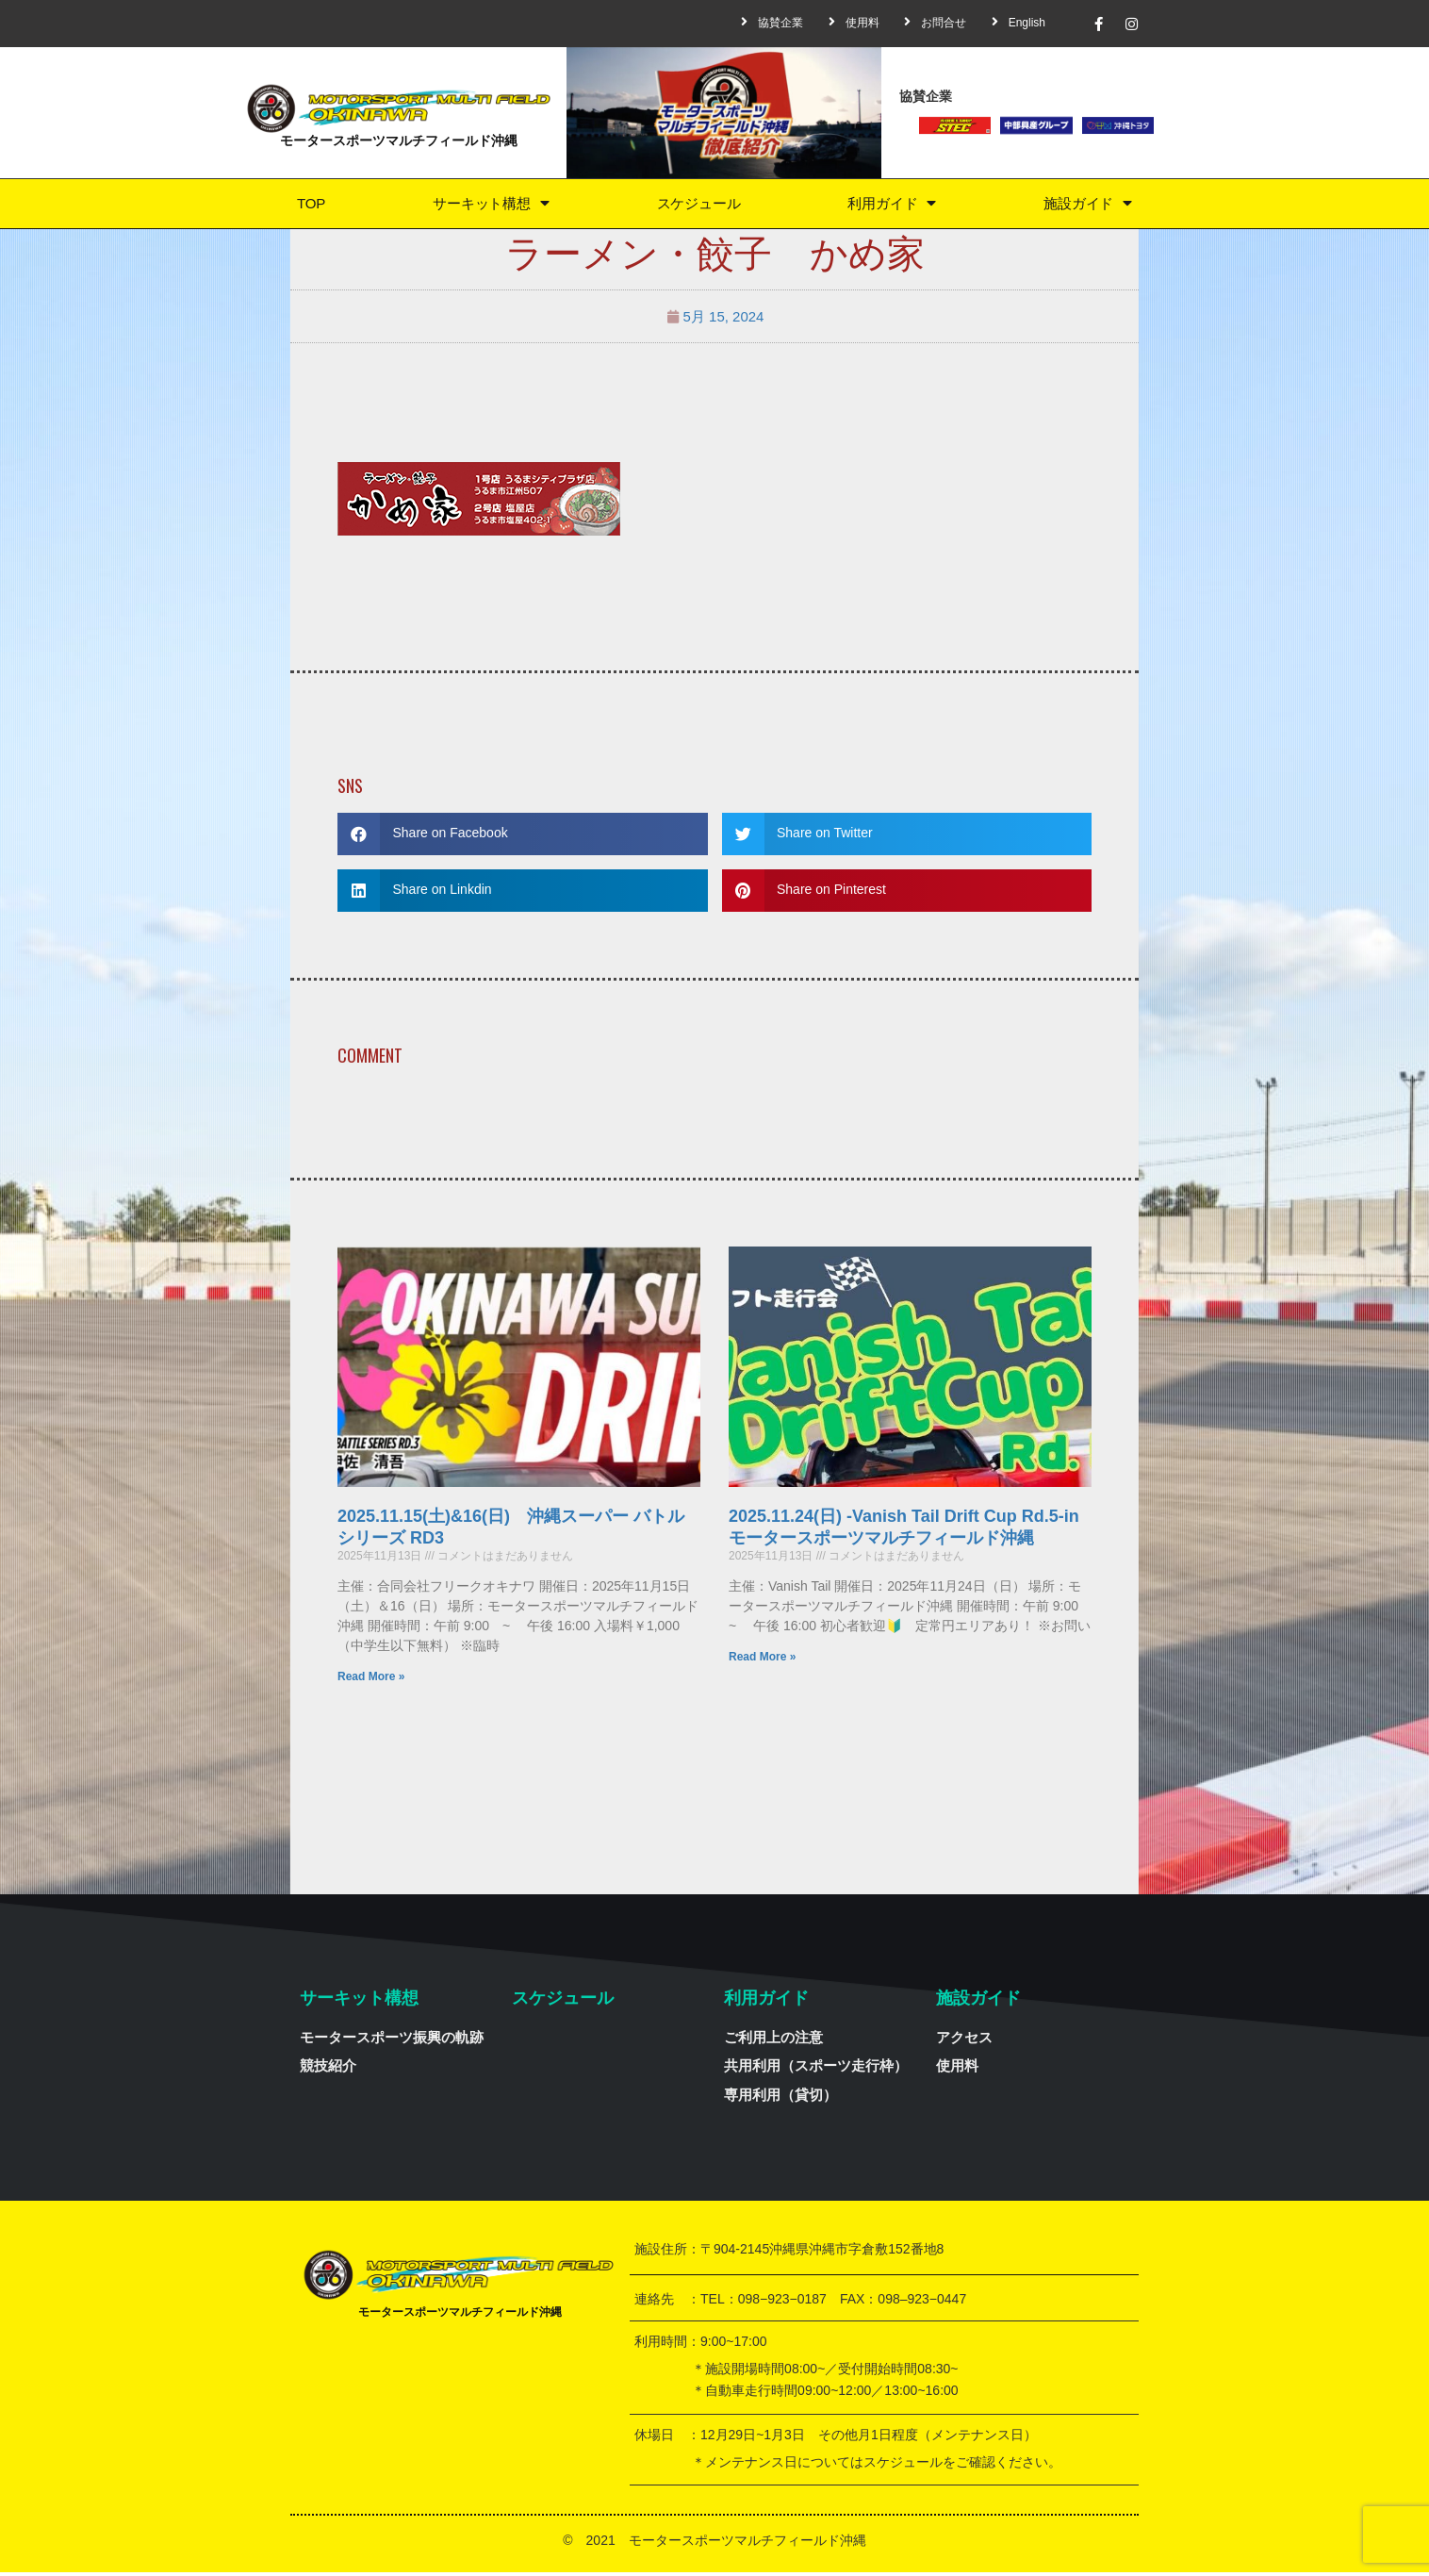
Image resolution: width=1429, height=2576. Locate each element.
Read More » (370, 1680)
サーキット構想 (488, 205)
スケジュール (697, 205)
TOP (309, 205)
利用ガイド (892, 205)
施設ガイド (1088, 205)
